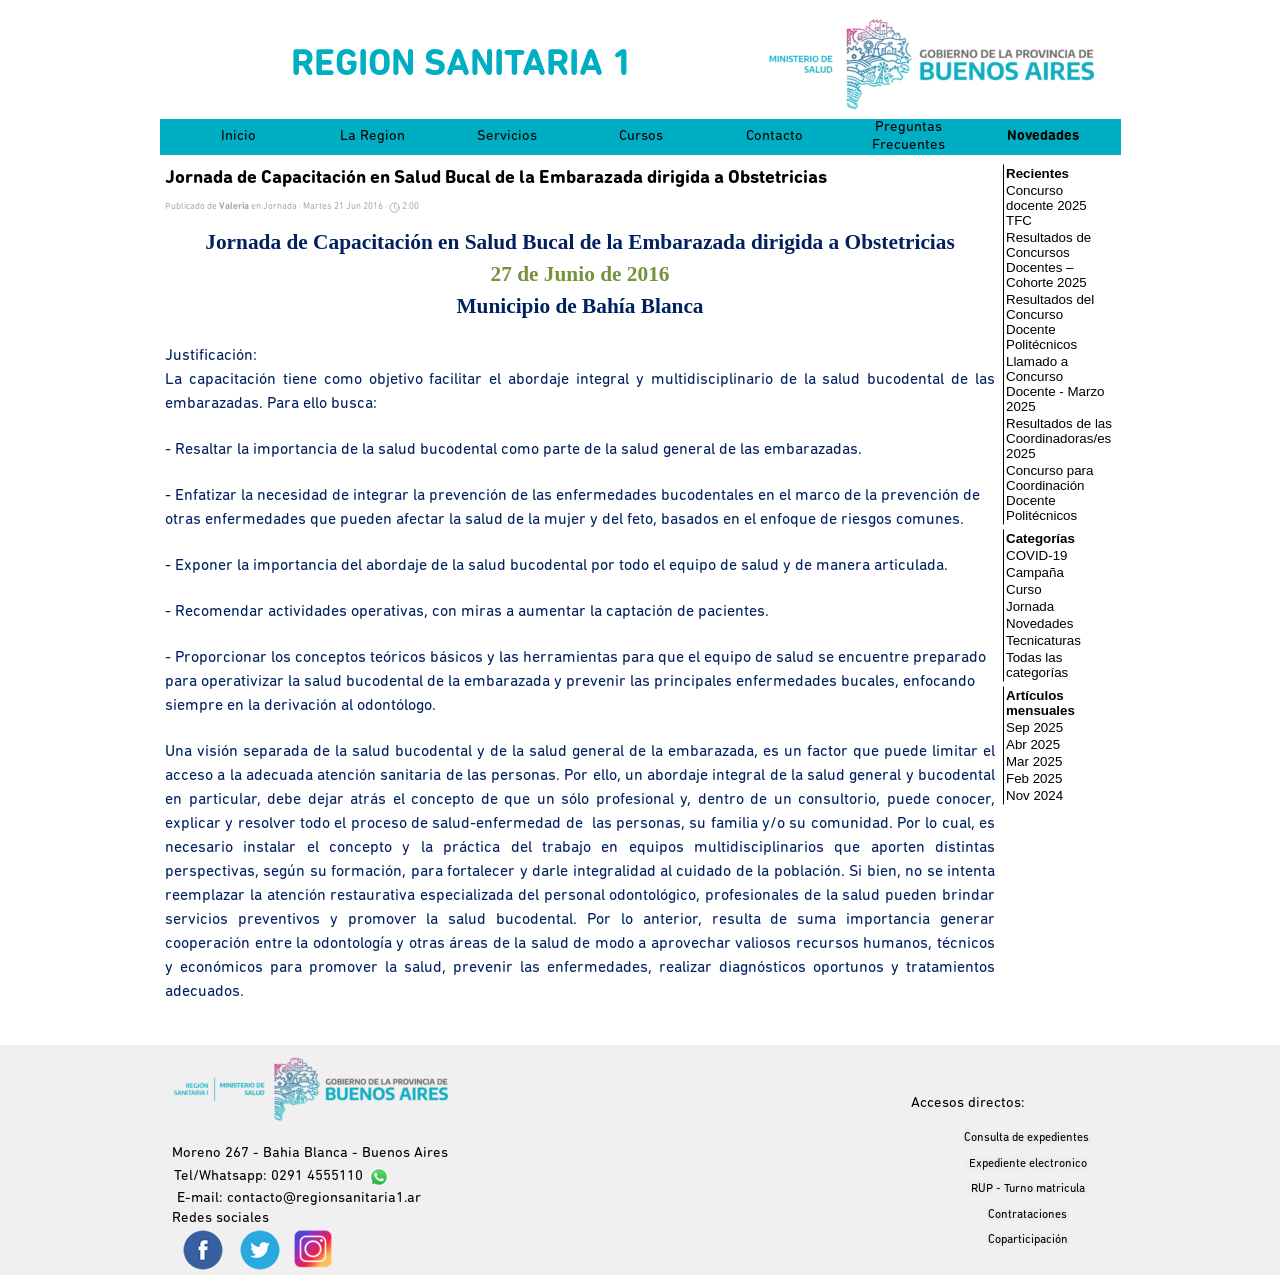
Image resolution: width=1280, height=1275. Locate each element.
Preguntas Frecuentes (908, 136)
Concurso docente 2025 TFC (1046, 205)
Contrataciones (1027, 1215)
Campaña (1035, 572)
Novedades (1043, 136)
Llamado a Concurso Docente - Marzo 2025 (1055, 384)
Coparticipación (1028, 1240)
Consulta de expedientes (1026, 1138)
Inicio (238, 136)
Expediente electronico (1028, 1164)
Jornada (1030, 606)
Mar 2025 (1034, 761)
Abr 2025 (1033, 744)
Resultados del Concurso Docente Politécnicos (1050, 322)
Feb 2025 (1034, 778)
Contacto (774, 136)
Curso (1024, 589)
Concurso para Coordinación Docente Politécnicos (1049, 493)
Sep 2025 (1034, 727)
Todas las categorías (1037, 665)
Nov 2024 (1034, 795)
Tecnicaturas (1043, 640)
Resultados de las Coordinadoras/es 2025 (1059, 438)
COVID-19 (1036, 555)
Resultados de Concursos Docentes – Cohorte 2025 (1048, 260)
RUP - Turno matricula (1028, 1189)
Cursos (641, 136)
